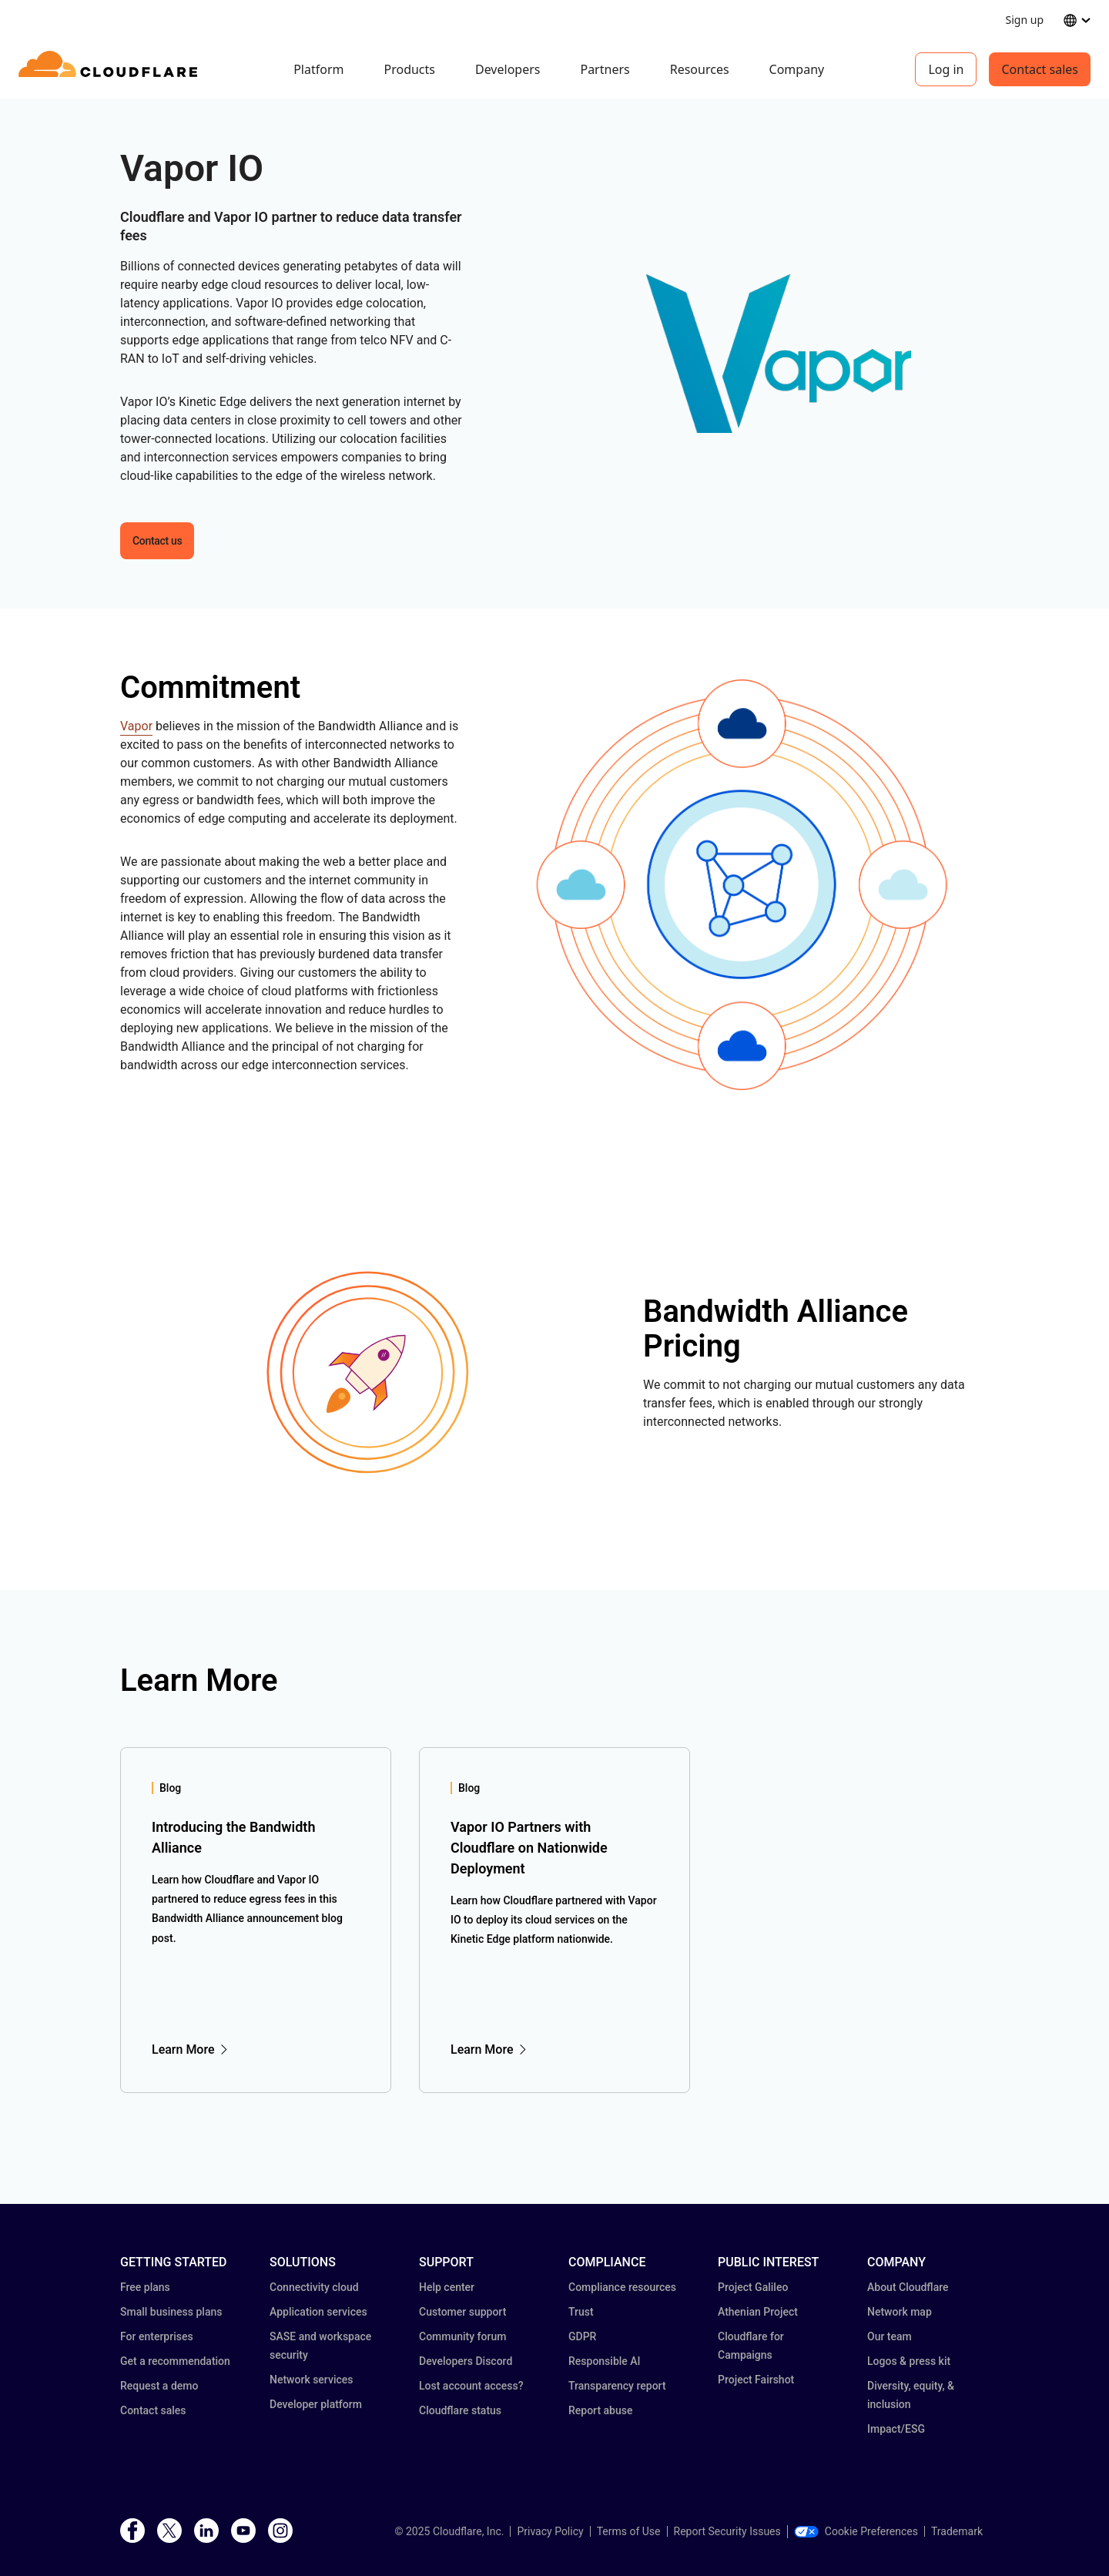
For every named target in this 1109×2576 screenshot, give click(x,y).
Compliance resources (622, 2287)
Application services (318, 2312)
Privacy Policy (550, 2531)
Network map (899, 2312)
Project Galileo (753, 2287)
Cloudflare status (460, 2410)
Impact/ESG (896, 2429)
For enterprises (156, 2336)
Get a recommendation (175, 2361)
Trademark (957, 2531)
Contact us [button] (157, 541)
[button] (778, 354)
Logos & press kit (908, 2361)
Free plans (145, 2287)
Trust (581, 2312)
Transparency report (617, 2386)
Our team (889, 2336)
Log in (945, 69)
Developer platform (316, 2404)
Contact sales (1039, 69)
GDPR (582, 2336)
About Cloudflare (908, 2287)
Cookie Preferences (856, 2531)
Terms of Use (629, 2531)
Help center (446, 2287)
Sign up (1025, 19)
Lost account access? (471, 2386)
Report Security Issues (727, 2531)
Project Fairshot (756, 2379)
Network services (311, 2379)
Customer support (462, 2312)
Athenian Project (758, 2312)
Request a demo (159, 2386)
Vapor (136, 726)
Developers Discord (465, 2361)
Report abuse (600, 2410)
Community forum (462, 2336)
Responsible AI (604, 2361)
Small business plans (171, 2312)
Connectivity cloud (314, 2287)
